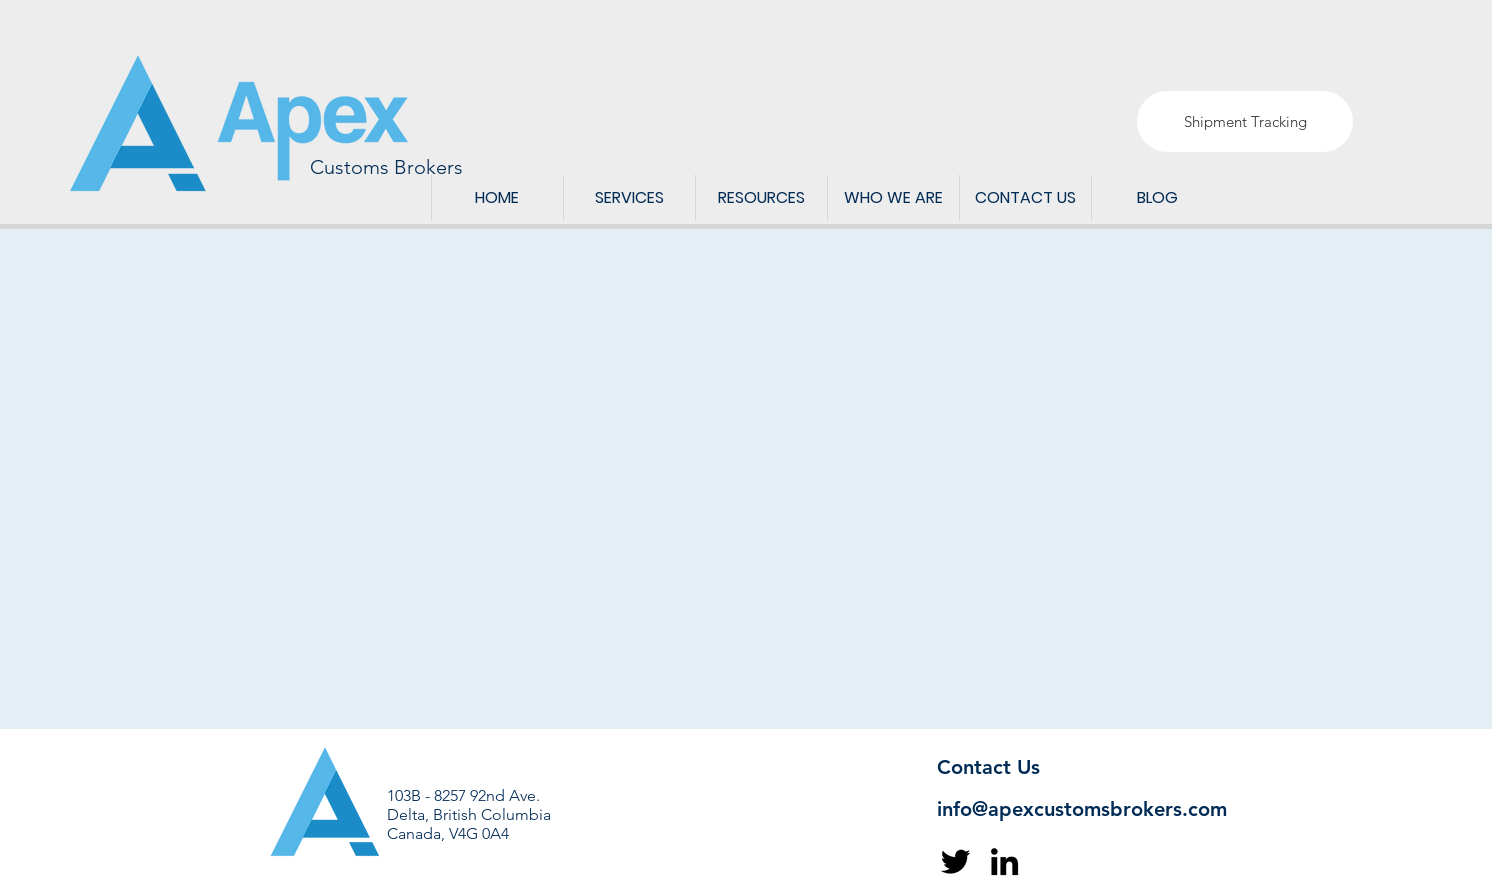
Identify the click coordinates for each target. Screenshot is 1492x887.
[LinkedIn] (1004, 861)
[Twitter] (955, 861)
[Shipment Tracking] (1245, 121)
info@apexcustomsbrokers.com (1082, 809)
